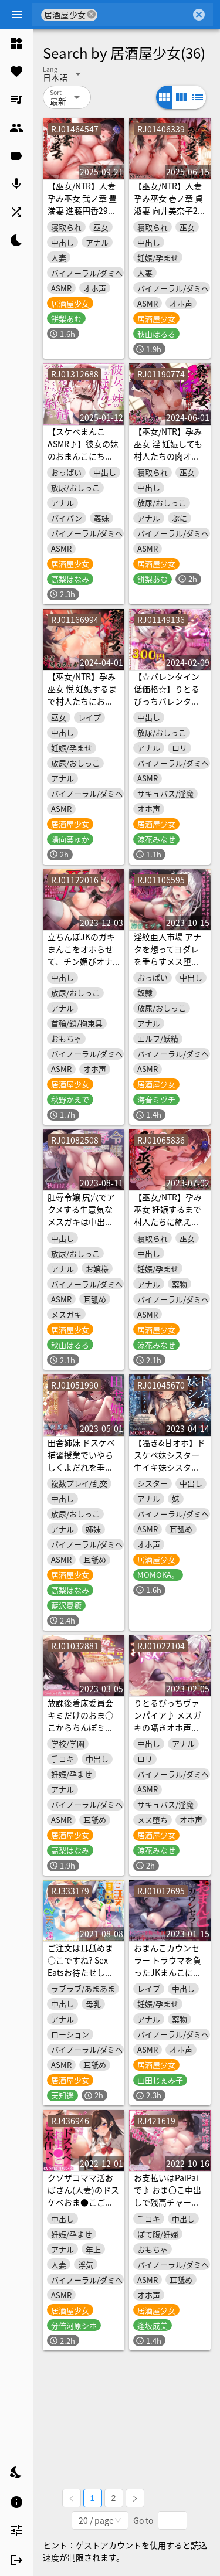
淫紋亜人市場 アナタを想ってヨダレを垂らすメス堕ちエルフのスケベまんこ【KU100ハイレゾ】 (167, 967)
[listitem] (16, 43)
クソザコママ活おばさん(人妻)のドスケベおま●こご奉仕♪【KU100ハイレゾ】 (83, 2202)
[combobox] (144, 15)
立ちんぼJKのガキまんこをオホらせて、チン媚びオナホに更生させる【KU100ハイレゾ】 (81, 967)
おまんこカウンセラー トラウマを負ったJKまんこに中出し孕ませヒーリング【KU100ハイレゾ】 (167, 1978)
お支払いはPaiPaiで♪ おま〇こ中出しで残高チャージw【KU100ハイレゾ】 (170, 2202)
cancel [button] (92, 14)
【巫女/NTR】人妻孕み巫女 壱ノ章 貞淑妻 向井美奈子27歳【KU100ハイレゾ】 (168, 210)
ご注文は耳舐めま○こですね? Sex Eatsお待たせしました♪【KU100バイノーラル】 (81, 1972)
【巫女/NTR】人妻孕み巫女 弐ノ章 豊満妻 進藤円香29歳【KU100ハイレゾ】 (82, 210)
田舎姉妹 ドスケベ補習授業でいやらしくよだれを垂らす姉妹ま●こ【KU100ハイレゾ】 (81, 1473)
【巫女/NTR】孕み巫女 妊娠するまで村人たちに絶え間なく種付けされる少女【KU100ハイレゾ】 (168, 1227)
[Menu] (17, 15)
